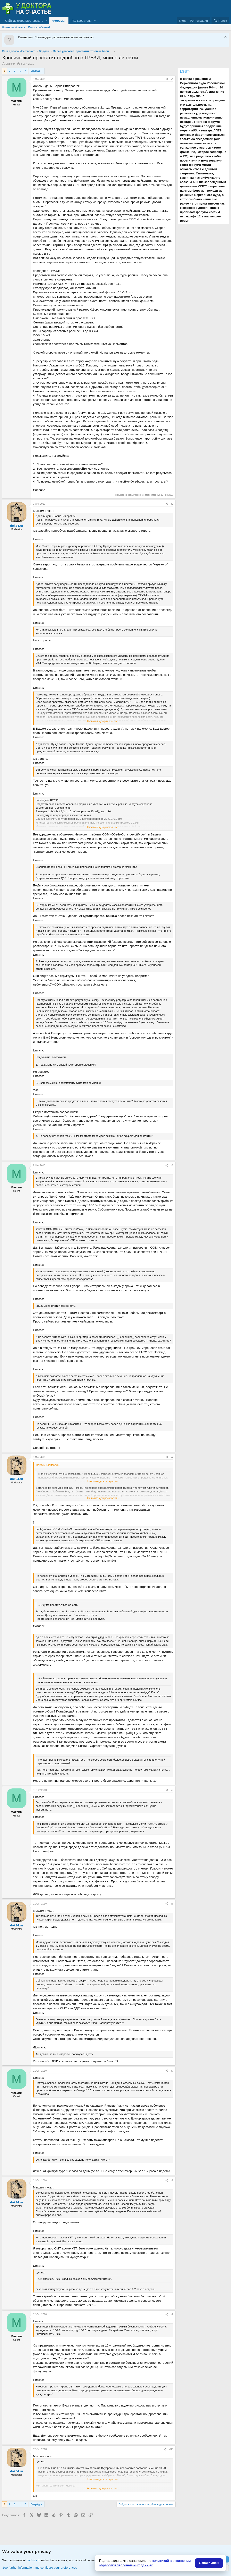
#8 (172, 2180)
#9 (172, 2314)
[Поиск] (220, 20)
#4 (172, 1457)
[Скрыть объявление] (225, 37)
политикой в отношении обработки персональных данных (145, 2562)
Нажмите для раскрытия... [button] (103, 721)
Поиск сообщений (39, 27)
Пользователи (82, 20)
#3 (172, 1165)
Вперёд (35, 70)
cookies (31, 2560)
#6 (172, 1903)
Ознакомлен (209, 2563)
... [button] (20, 70)
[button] (46, 20)
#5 (172, 1790)
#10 (171, 2449)
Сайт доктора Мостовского (24, 20)
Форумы (58, 20)
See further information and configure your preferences (39, 2567)
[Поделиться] (166, 79)
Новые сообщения (13, 27)
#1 (172, 79)
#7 (172, 2070)
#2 (172, 503)
